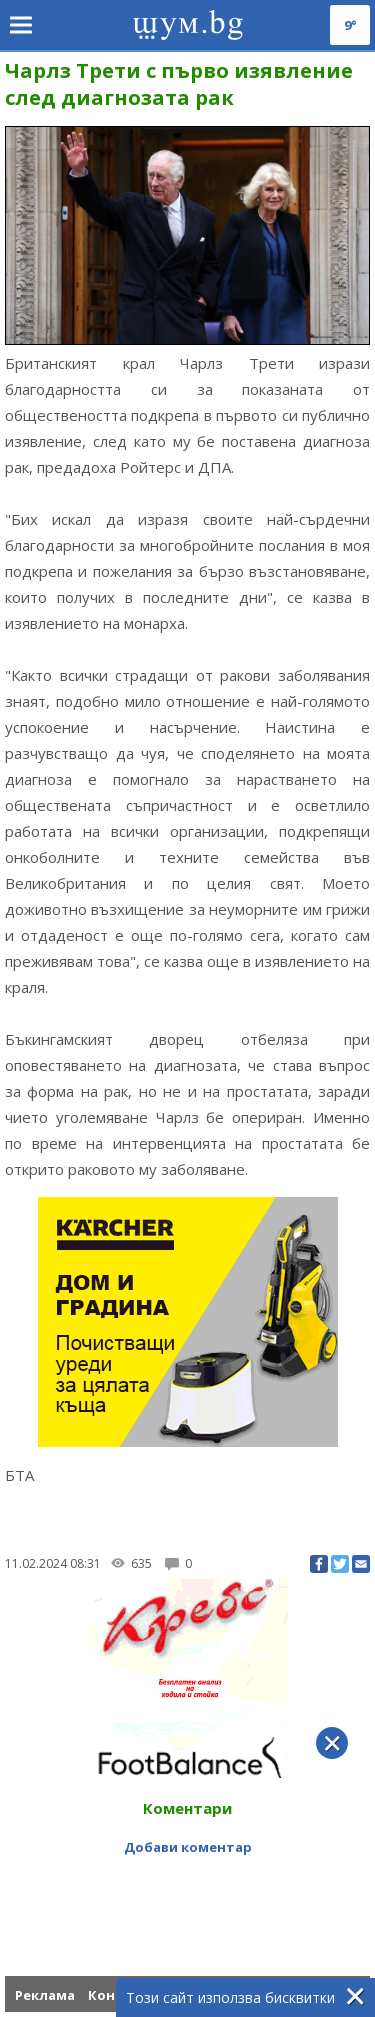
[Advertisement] (188, 1888)
